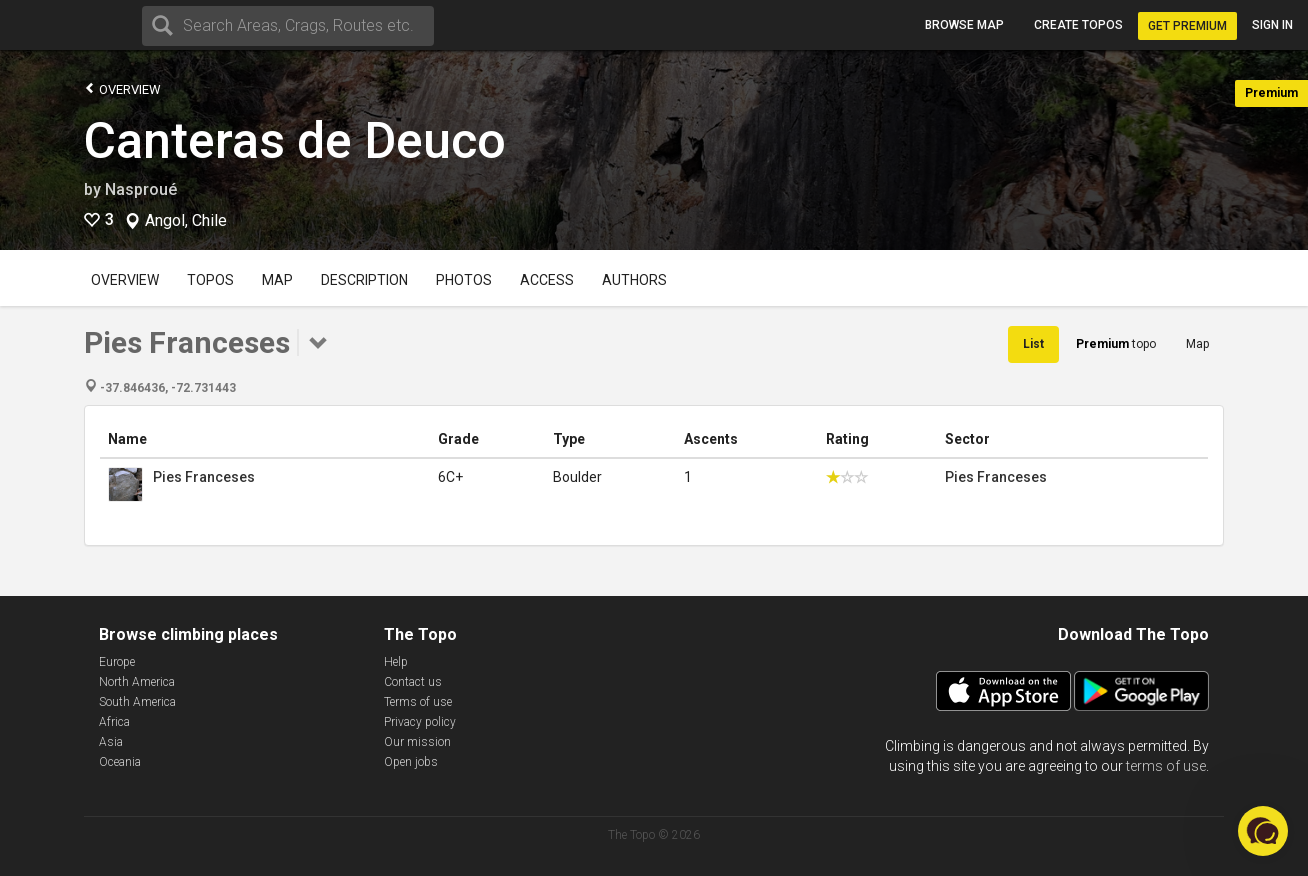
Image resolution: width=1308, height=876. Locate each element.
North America (137, 682)
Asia (111, 742)
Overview (122, 88)
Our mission (417, 742)
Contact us (413, 682)
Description (364, 280)
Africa (114, 722)
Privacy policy (420, 722)
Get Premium (1187, 26)
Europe (117, 662)
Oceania (120, 762)
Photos (464, 280)
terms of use (1166, 766)
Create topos (1078, 25)
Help (396, 662)
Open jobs (411, 762)
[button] (1263, 831)
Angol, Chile (186, 221)
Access (547, 280)
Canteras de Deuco (295, 141)
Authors (634, 280)
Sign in (1272, 25)
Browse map (964, 25)
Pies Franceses (204, 477)
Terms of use (418, 702)
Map (277, 280)
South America (137, 702)
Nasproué (141, 189)
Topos (210, 280)
